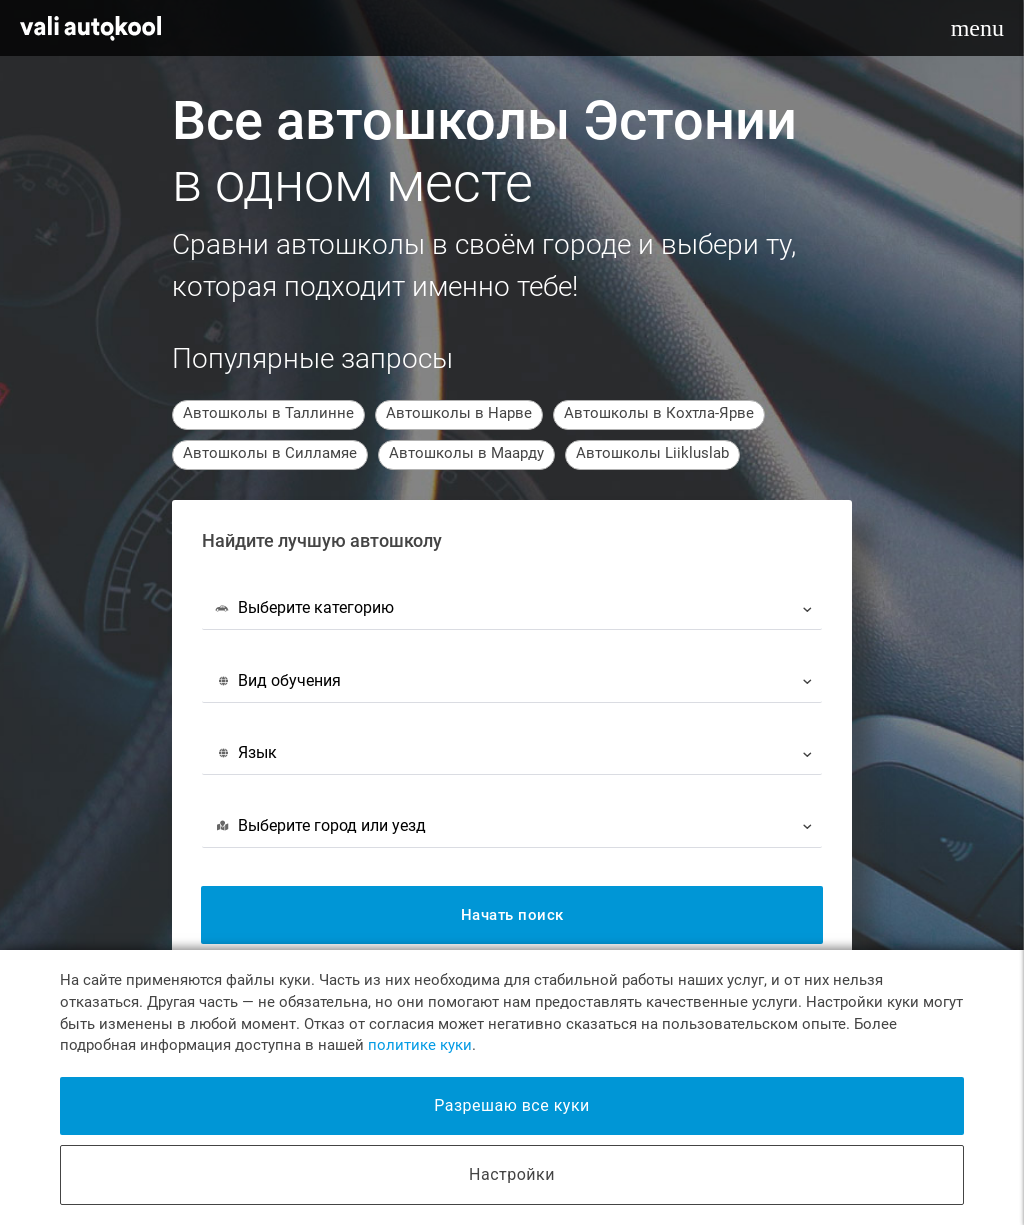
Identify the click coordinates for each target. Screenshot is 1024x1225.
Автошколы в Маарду (466, 453)
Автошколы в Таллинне (268, 413)
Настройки (512, 1174)
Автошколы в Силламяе (270, 453)
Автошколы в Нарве (459, 413)
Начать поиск (512, 915)
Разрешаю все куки (512, 1105)
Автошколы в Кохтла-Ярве (659, 413)
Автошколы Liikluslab (652, 453)
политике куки (420, 1045)
